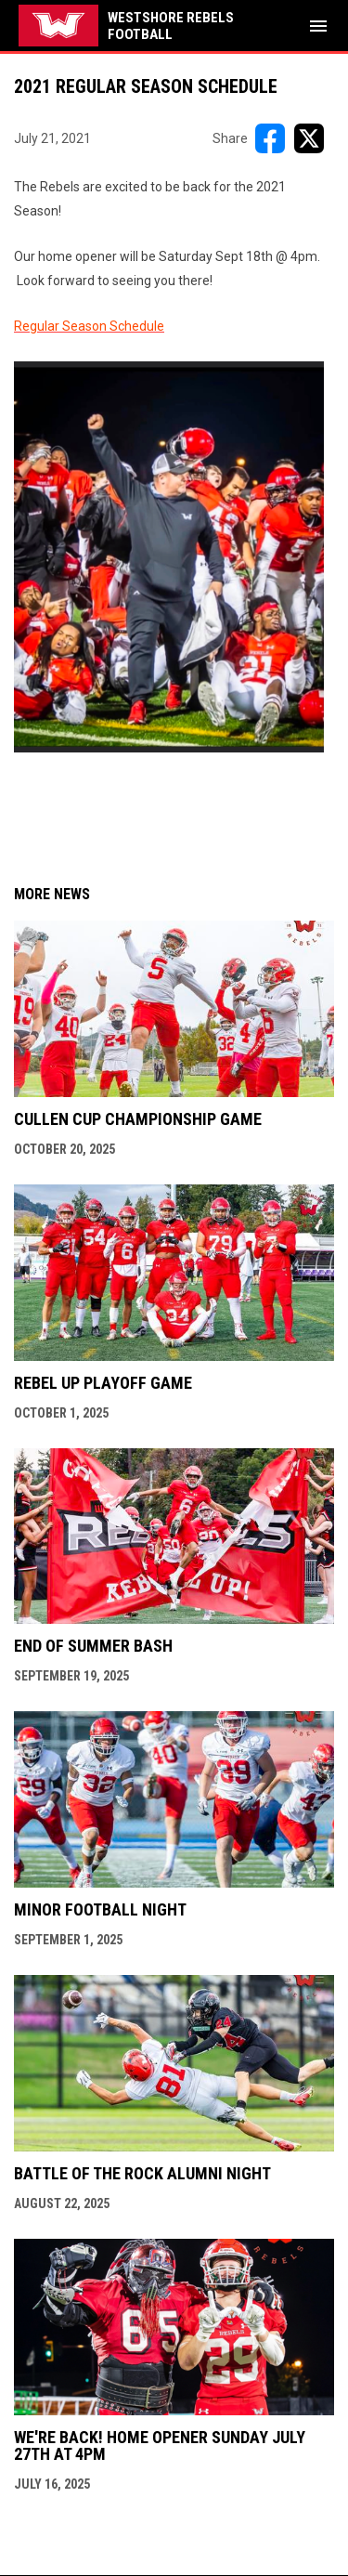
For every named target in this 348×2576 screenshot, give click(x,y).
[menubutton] (318, 26)
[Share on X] (309, 138)
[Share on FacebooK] (270, 138)
